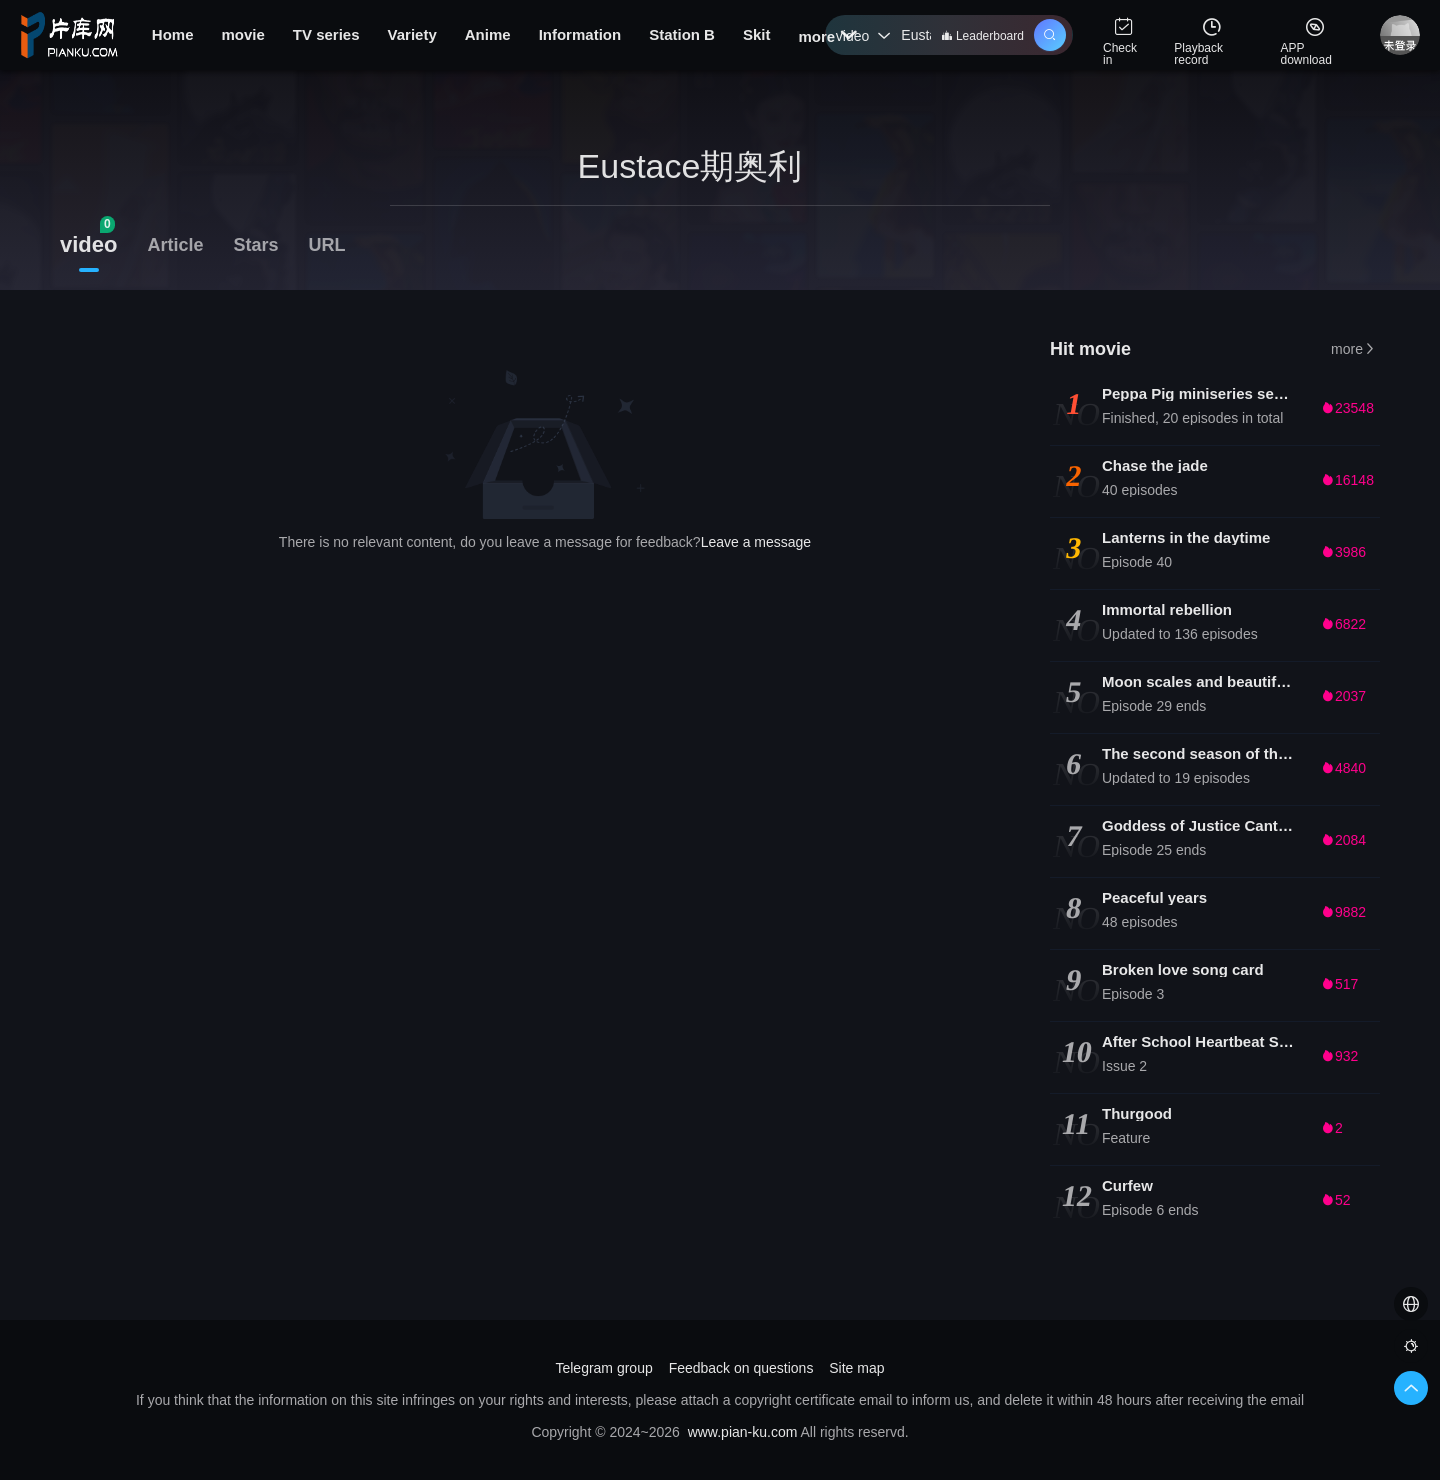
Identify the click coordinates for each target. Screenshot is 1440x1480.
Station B (682, 34)
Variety (412, 34)
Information (580, 34)
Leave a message (756, 542)
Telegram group (603, 1368)
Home (173, 34)
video (863, 36)
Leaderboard (982, 36)
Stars (256, 245)
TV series (326, 34)
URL (327, 245)
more (827, 36)
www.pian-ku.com (743, 1432)
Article (175, 245)
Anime (488, 34)
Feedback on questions (741, 1368)
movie (242, 34)
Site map (856, 1368)
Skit (757, 34)
